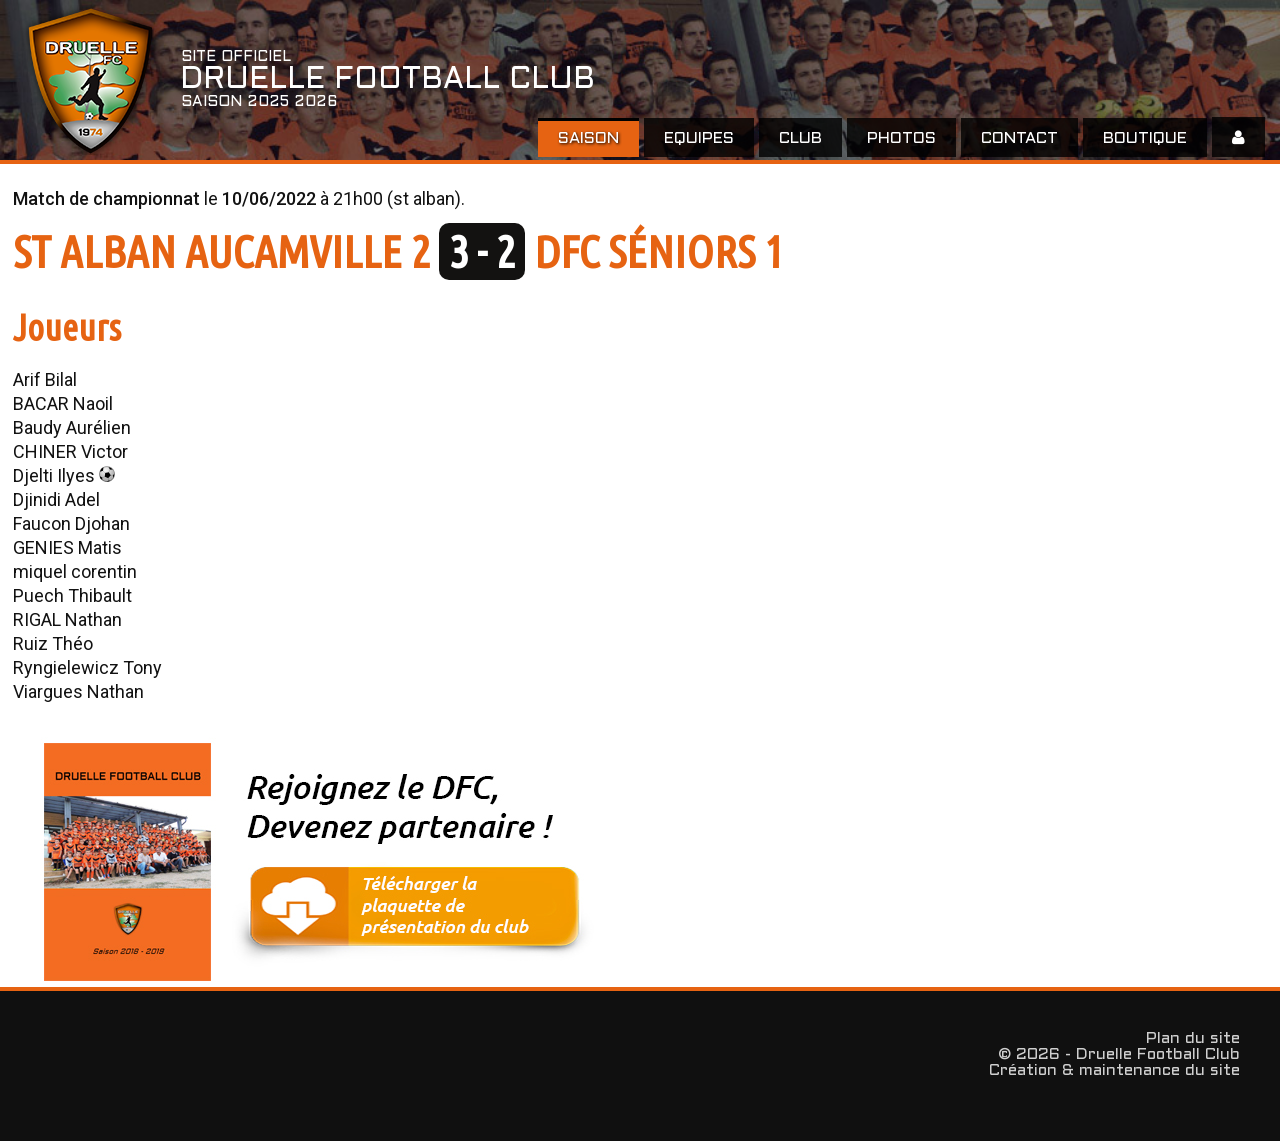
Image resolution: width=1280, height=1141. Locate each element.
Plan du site (1193, 1038)
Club (800, 138)
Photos (901, 138)
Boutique (1145, 138)
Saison (588, 138)
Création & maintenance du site (1114, 1070)
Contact (1019, 138)
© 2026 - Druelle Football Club (1119, 1054)
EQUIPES (699, 138)
